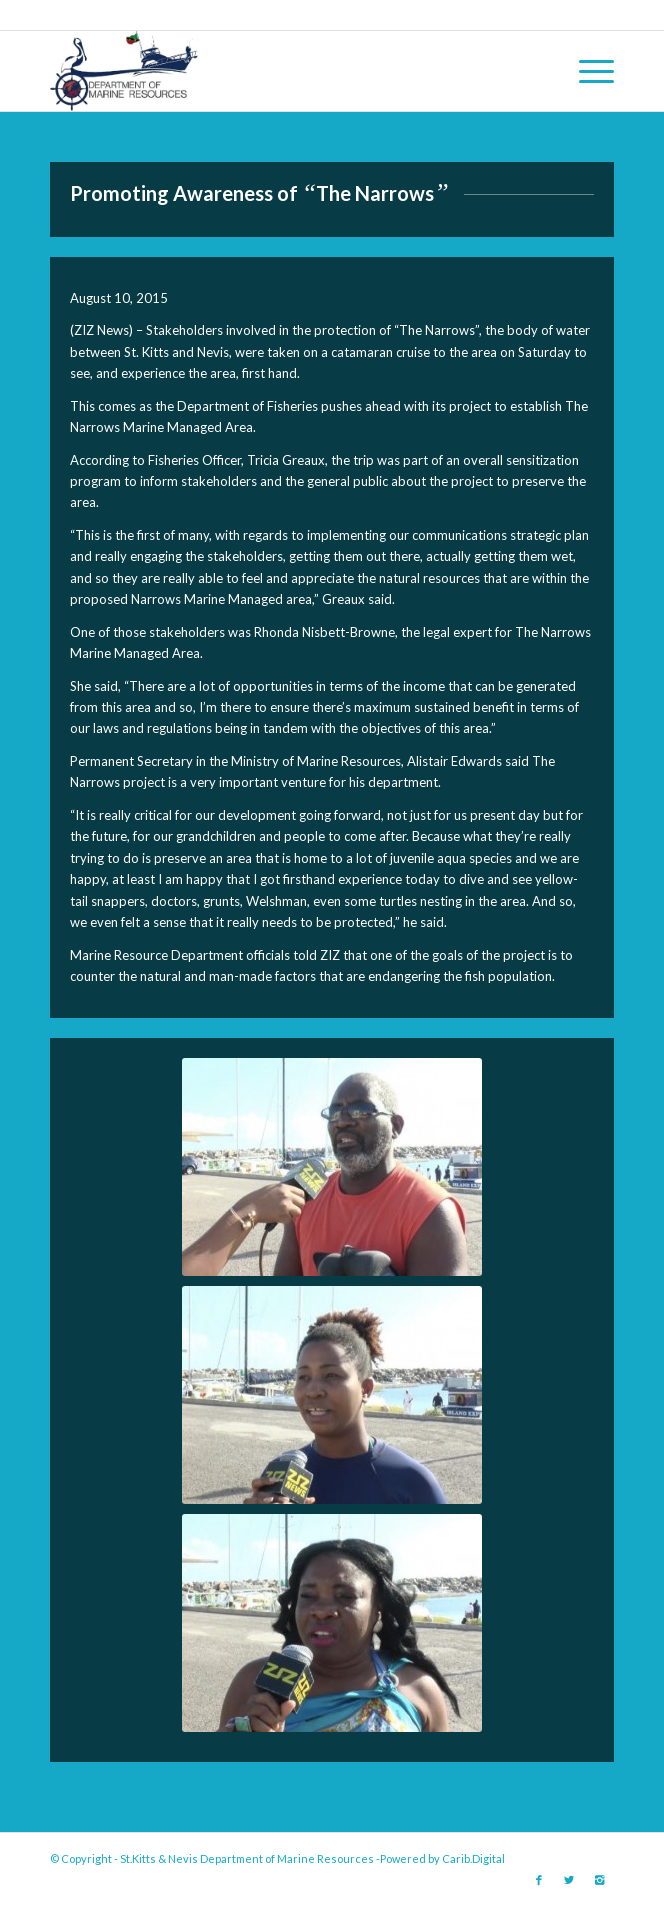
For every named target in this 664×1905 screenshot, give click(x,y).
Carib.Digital (473, 1858)
